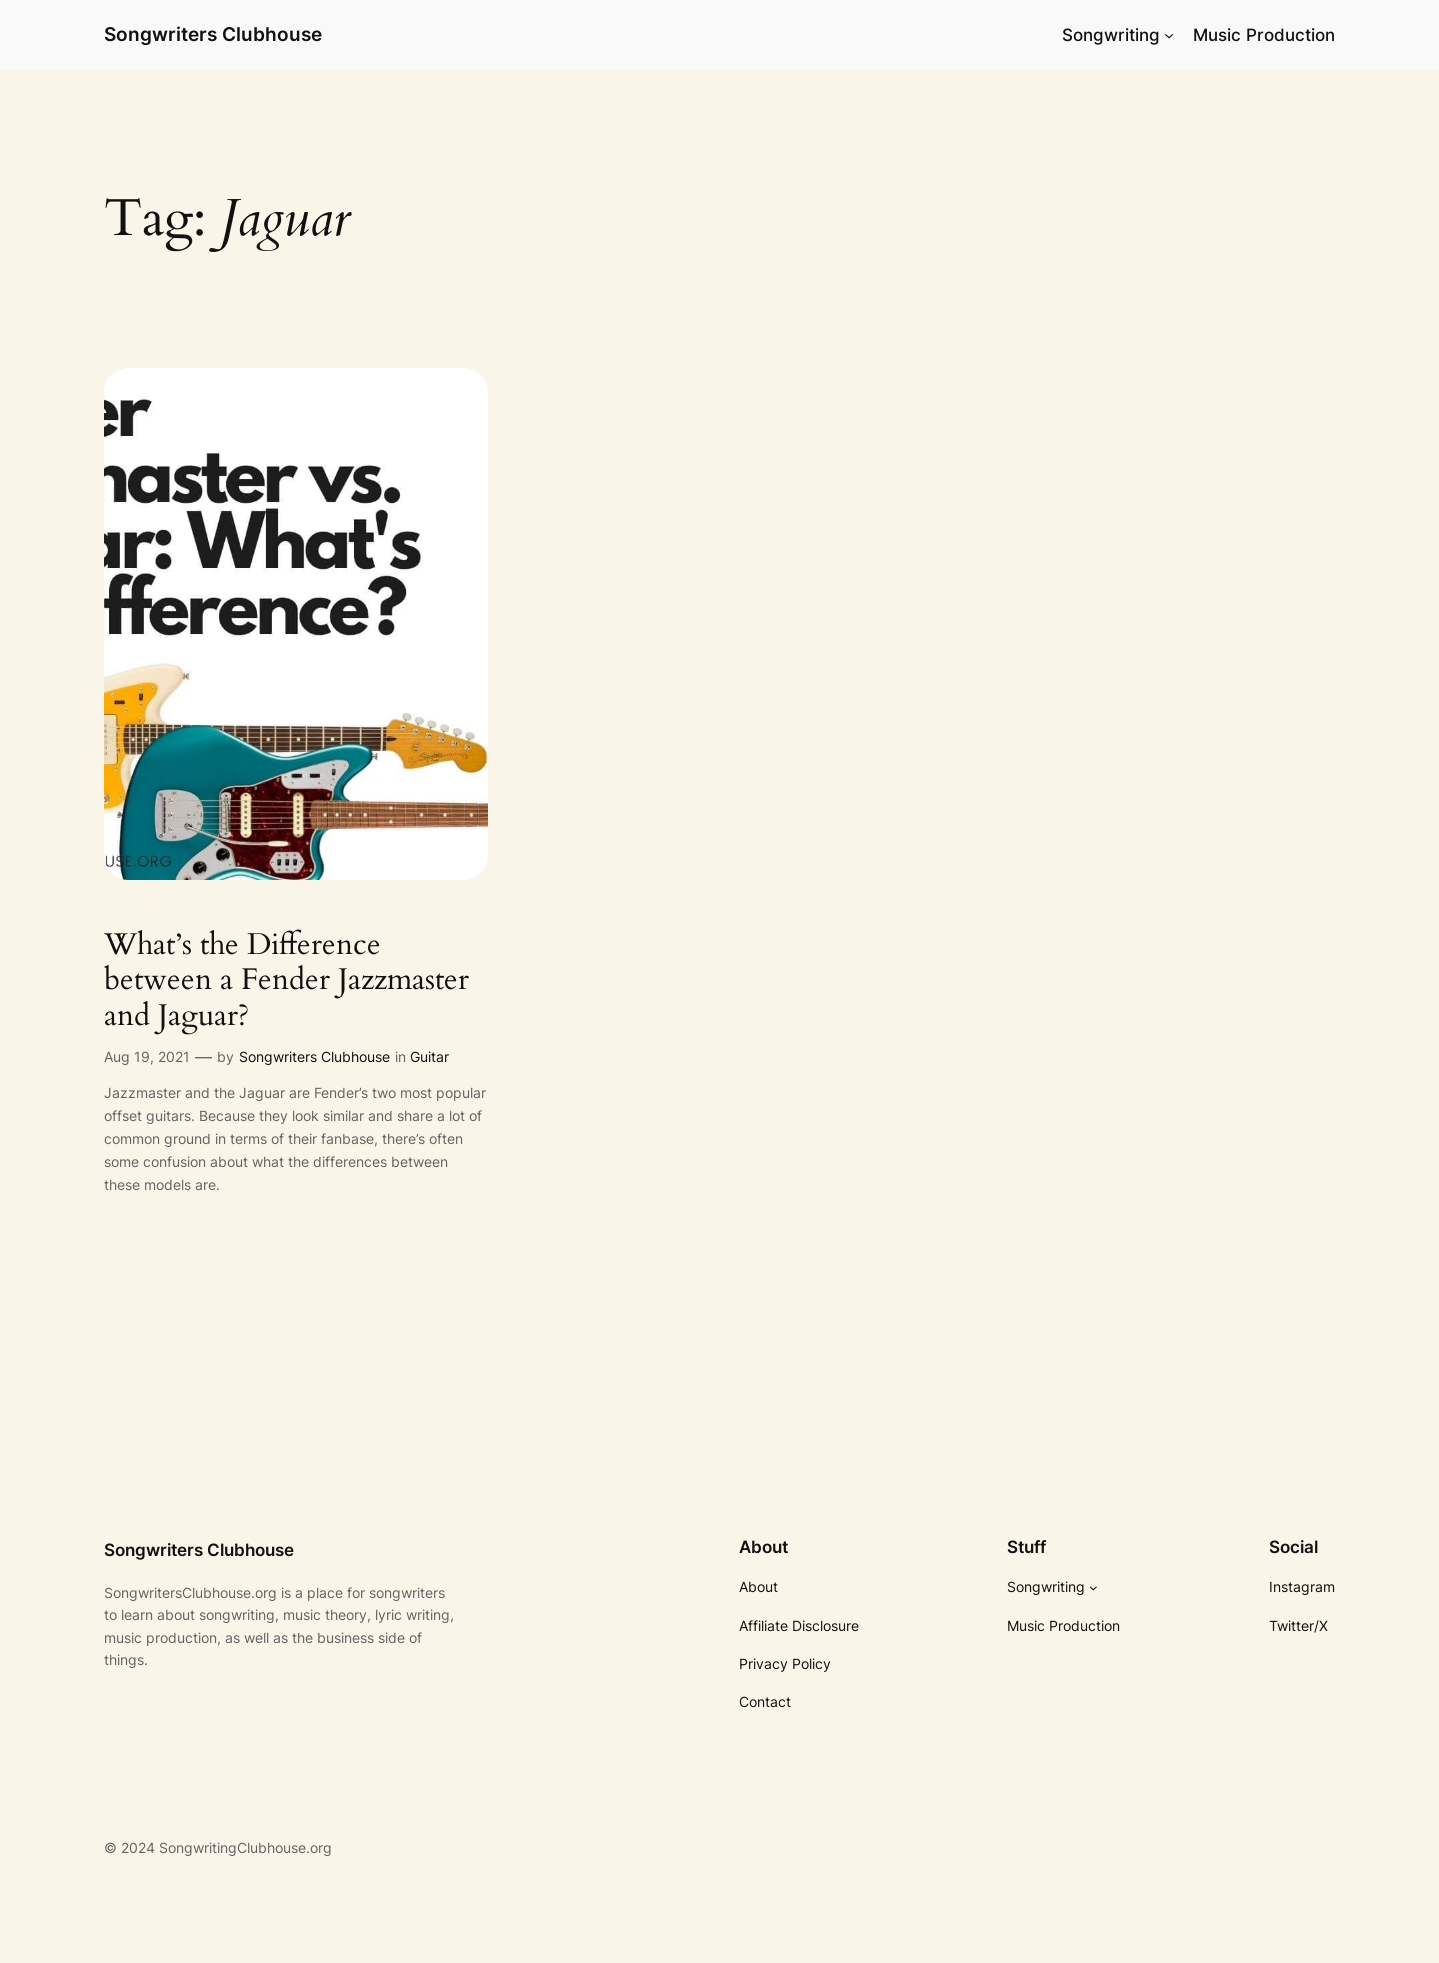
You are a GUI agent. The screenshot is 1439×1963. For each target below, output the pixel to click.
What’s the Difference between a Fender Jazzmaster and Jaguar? (286, 981)
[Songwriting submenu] (1169, 35)
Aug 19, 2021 (147, 1056)
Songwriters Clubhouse (213, 34)
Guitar (429, 1056)
